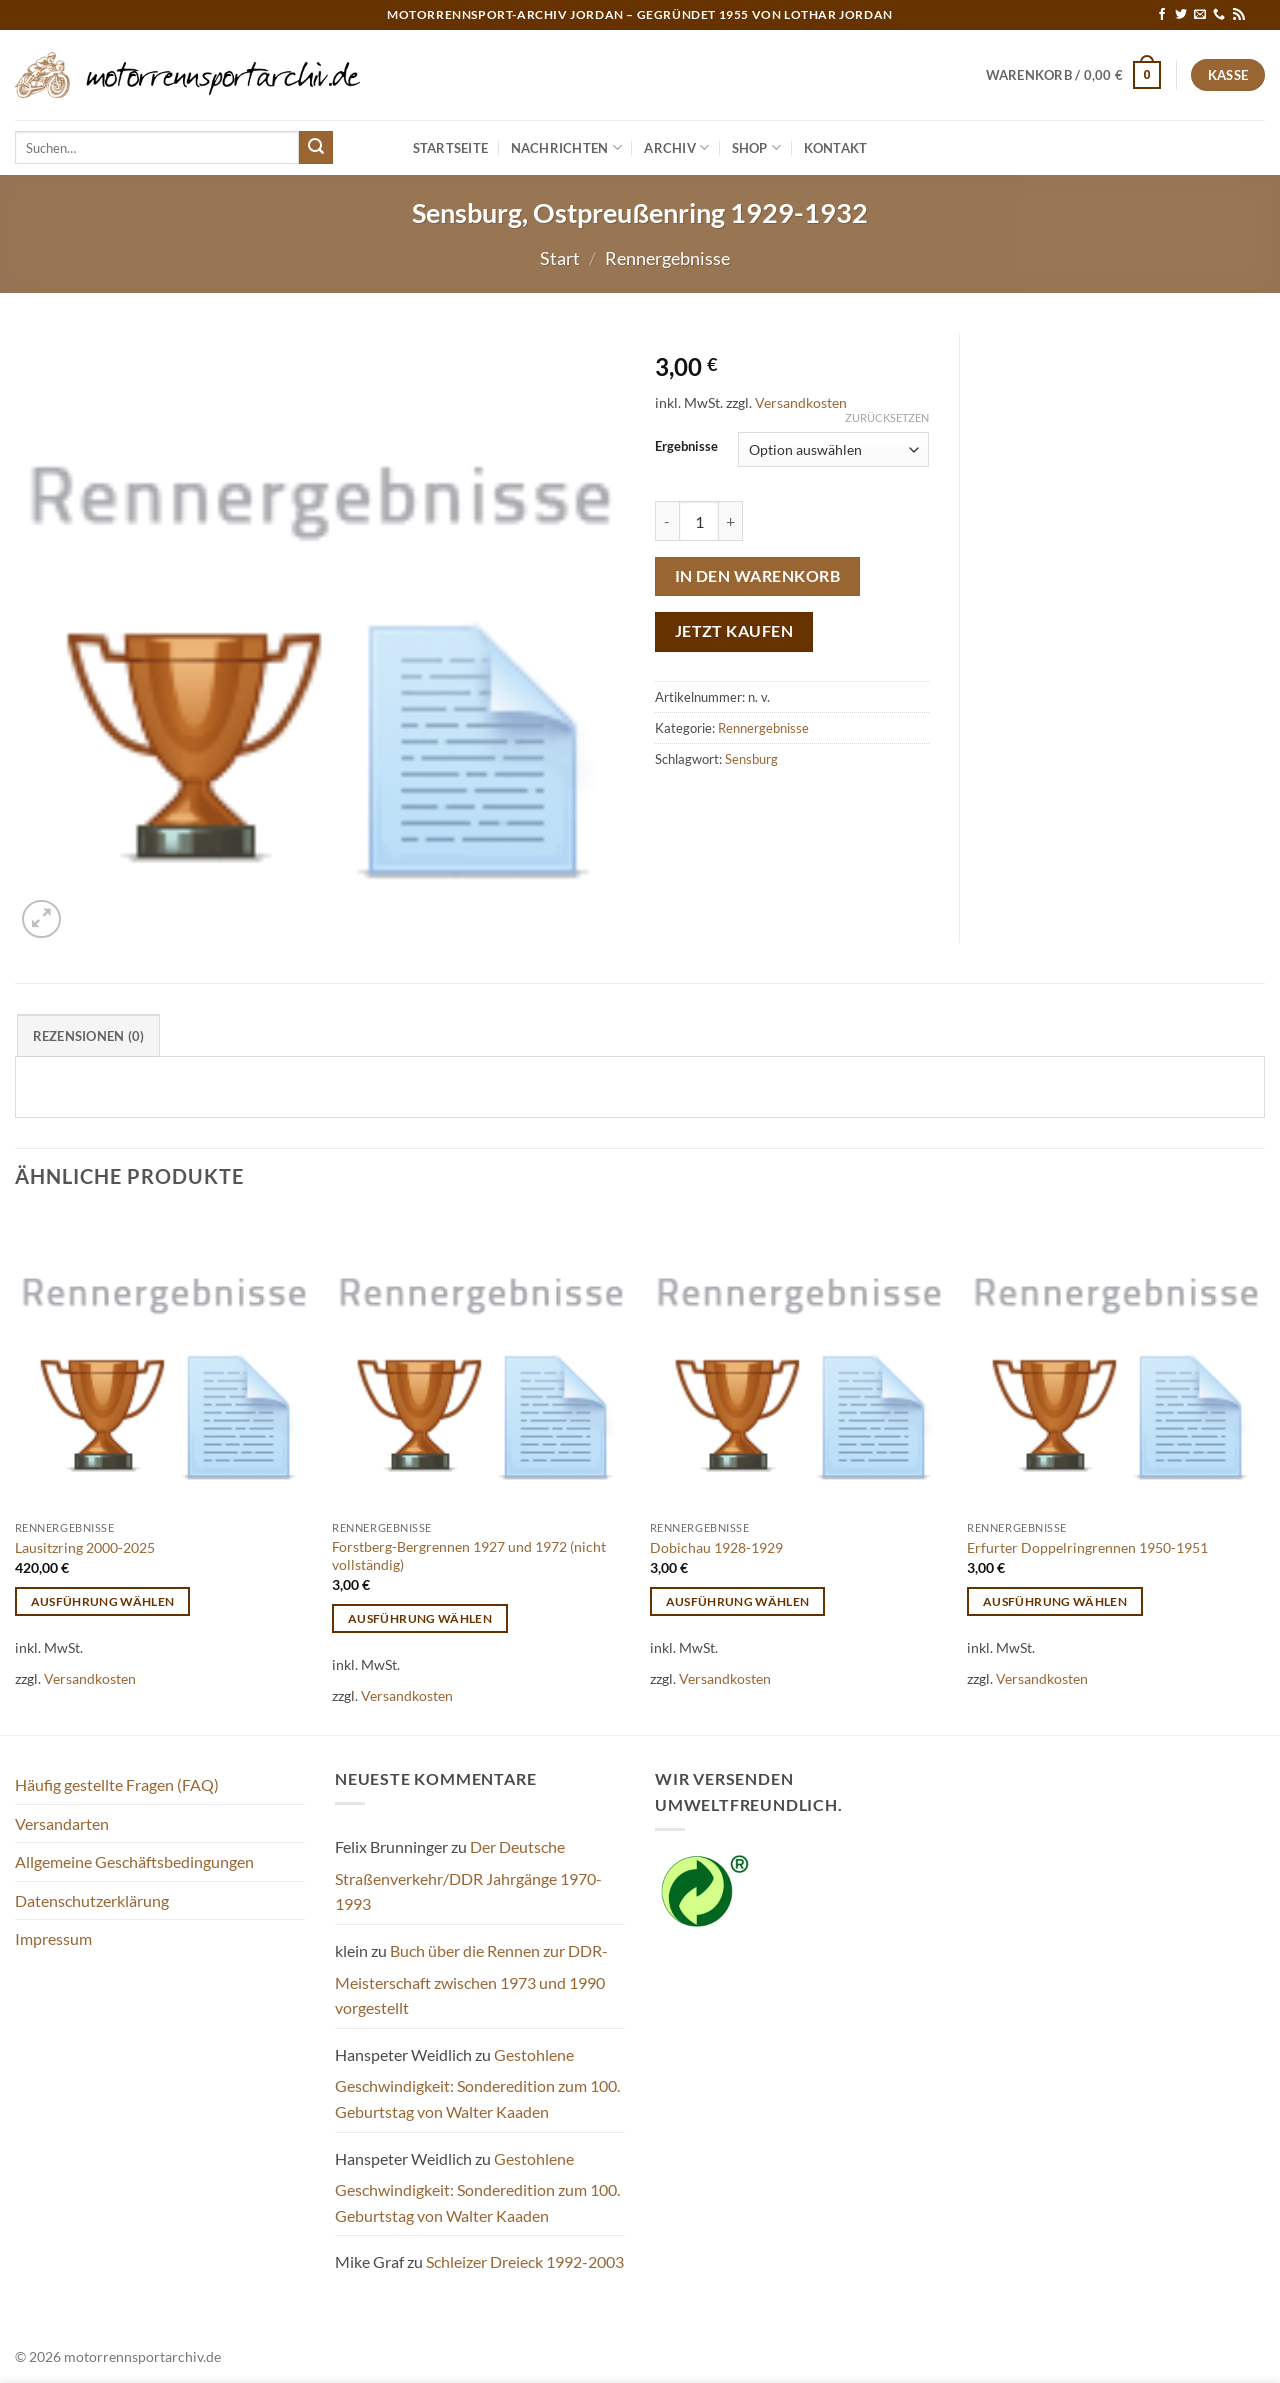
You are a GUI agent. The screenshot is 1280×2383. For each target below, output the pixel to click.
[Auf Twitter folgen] (1181, 15)
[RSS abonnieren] (1239, 15)
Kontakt (836, 148)
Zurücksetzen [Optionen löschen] (887, 417)
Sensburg (751, 759)
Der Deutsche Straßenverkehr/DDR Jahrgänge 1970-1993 (468, 1875)
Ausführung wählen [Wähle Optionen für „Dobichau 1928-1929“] (738, 1601)
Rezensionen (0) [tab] (89, 1036)
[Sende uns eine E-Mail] (1200, 15)
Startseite (451, 148)
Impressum (53, 1938)
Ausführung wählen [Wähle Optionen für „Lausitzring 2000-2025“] (103, 1601)
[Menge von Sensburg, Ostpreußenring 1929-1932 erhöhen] (731, 521)
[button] (1074, 75)
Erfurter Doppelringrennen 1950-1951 (1087, 1547)
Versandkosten (801, 402)
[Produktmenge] (699, 521)
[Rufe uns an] (1219, 15)
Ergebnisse (686, 447)
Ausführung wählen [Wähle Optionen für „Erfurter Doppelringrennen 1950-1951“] (1055, 1601)
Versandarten (62, 1823)
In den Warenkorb (757, 576)
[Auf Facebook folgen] (1162, 15)
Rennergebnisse (667, 258)
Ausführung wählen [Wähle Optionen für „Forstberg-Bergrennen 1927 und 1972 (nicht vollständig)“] (420, 1618)
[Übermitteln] (316, 148)
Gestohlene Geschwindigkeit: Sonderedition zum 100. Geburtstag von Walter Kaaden (477, 2083)
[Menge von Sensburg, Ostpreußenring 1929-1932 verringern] (667, 521)
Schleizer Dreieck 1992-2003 (525, 2261)
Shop (756, 147)
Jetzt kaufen (734, 631)
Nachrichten (566, 147)
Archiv (676, 147)
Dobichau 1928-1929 (716, 1547)
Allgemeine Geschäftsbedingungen (134, 1861)
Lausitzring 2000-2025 (85, 1547)
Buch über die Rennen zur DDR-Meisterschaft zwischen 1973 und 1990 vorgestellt (471, 1979)
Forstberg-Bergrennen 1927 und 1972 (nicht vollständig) (469, 1556)
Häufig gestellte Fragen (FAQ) (117, 1784)
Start (560, 258)
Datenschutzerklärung (92, 1900)
